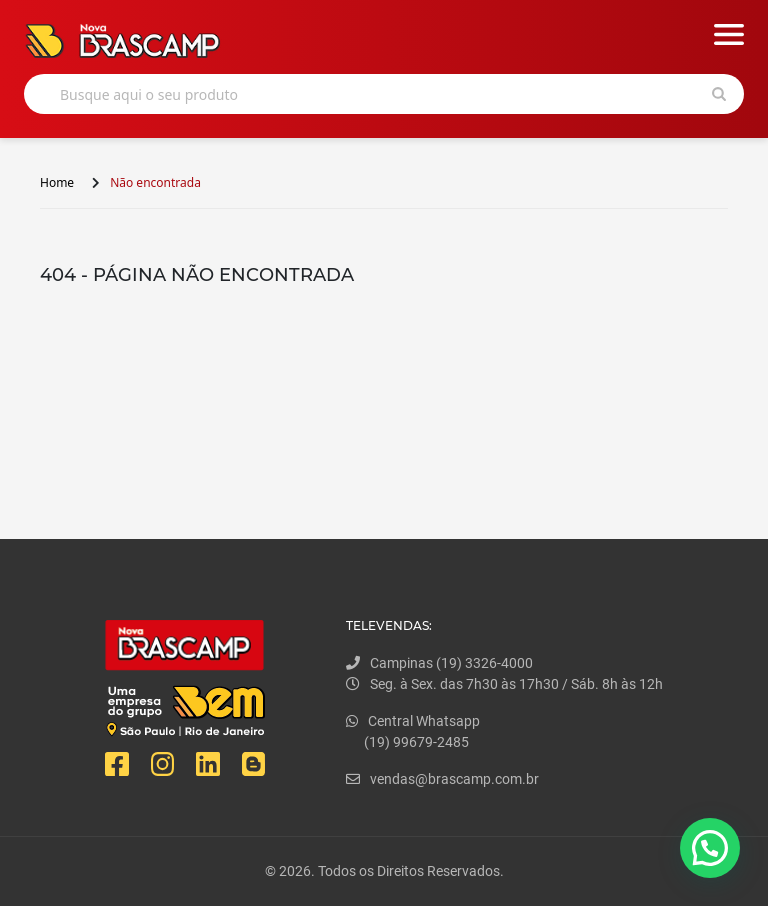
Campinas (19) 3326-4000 (439, 663)
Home (57, 182)
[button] (710, 848)
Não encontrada (155, 182)
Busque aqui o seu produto (149, 94)
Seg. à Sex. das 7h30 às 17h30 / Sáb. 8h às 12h (504, 684)
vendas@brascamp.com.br (442, 779)
